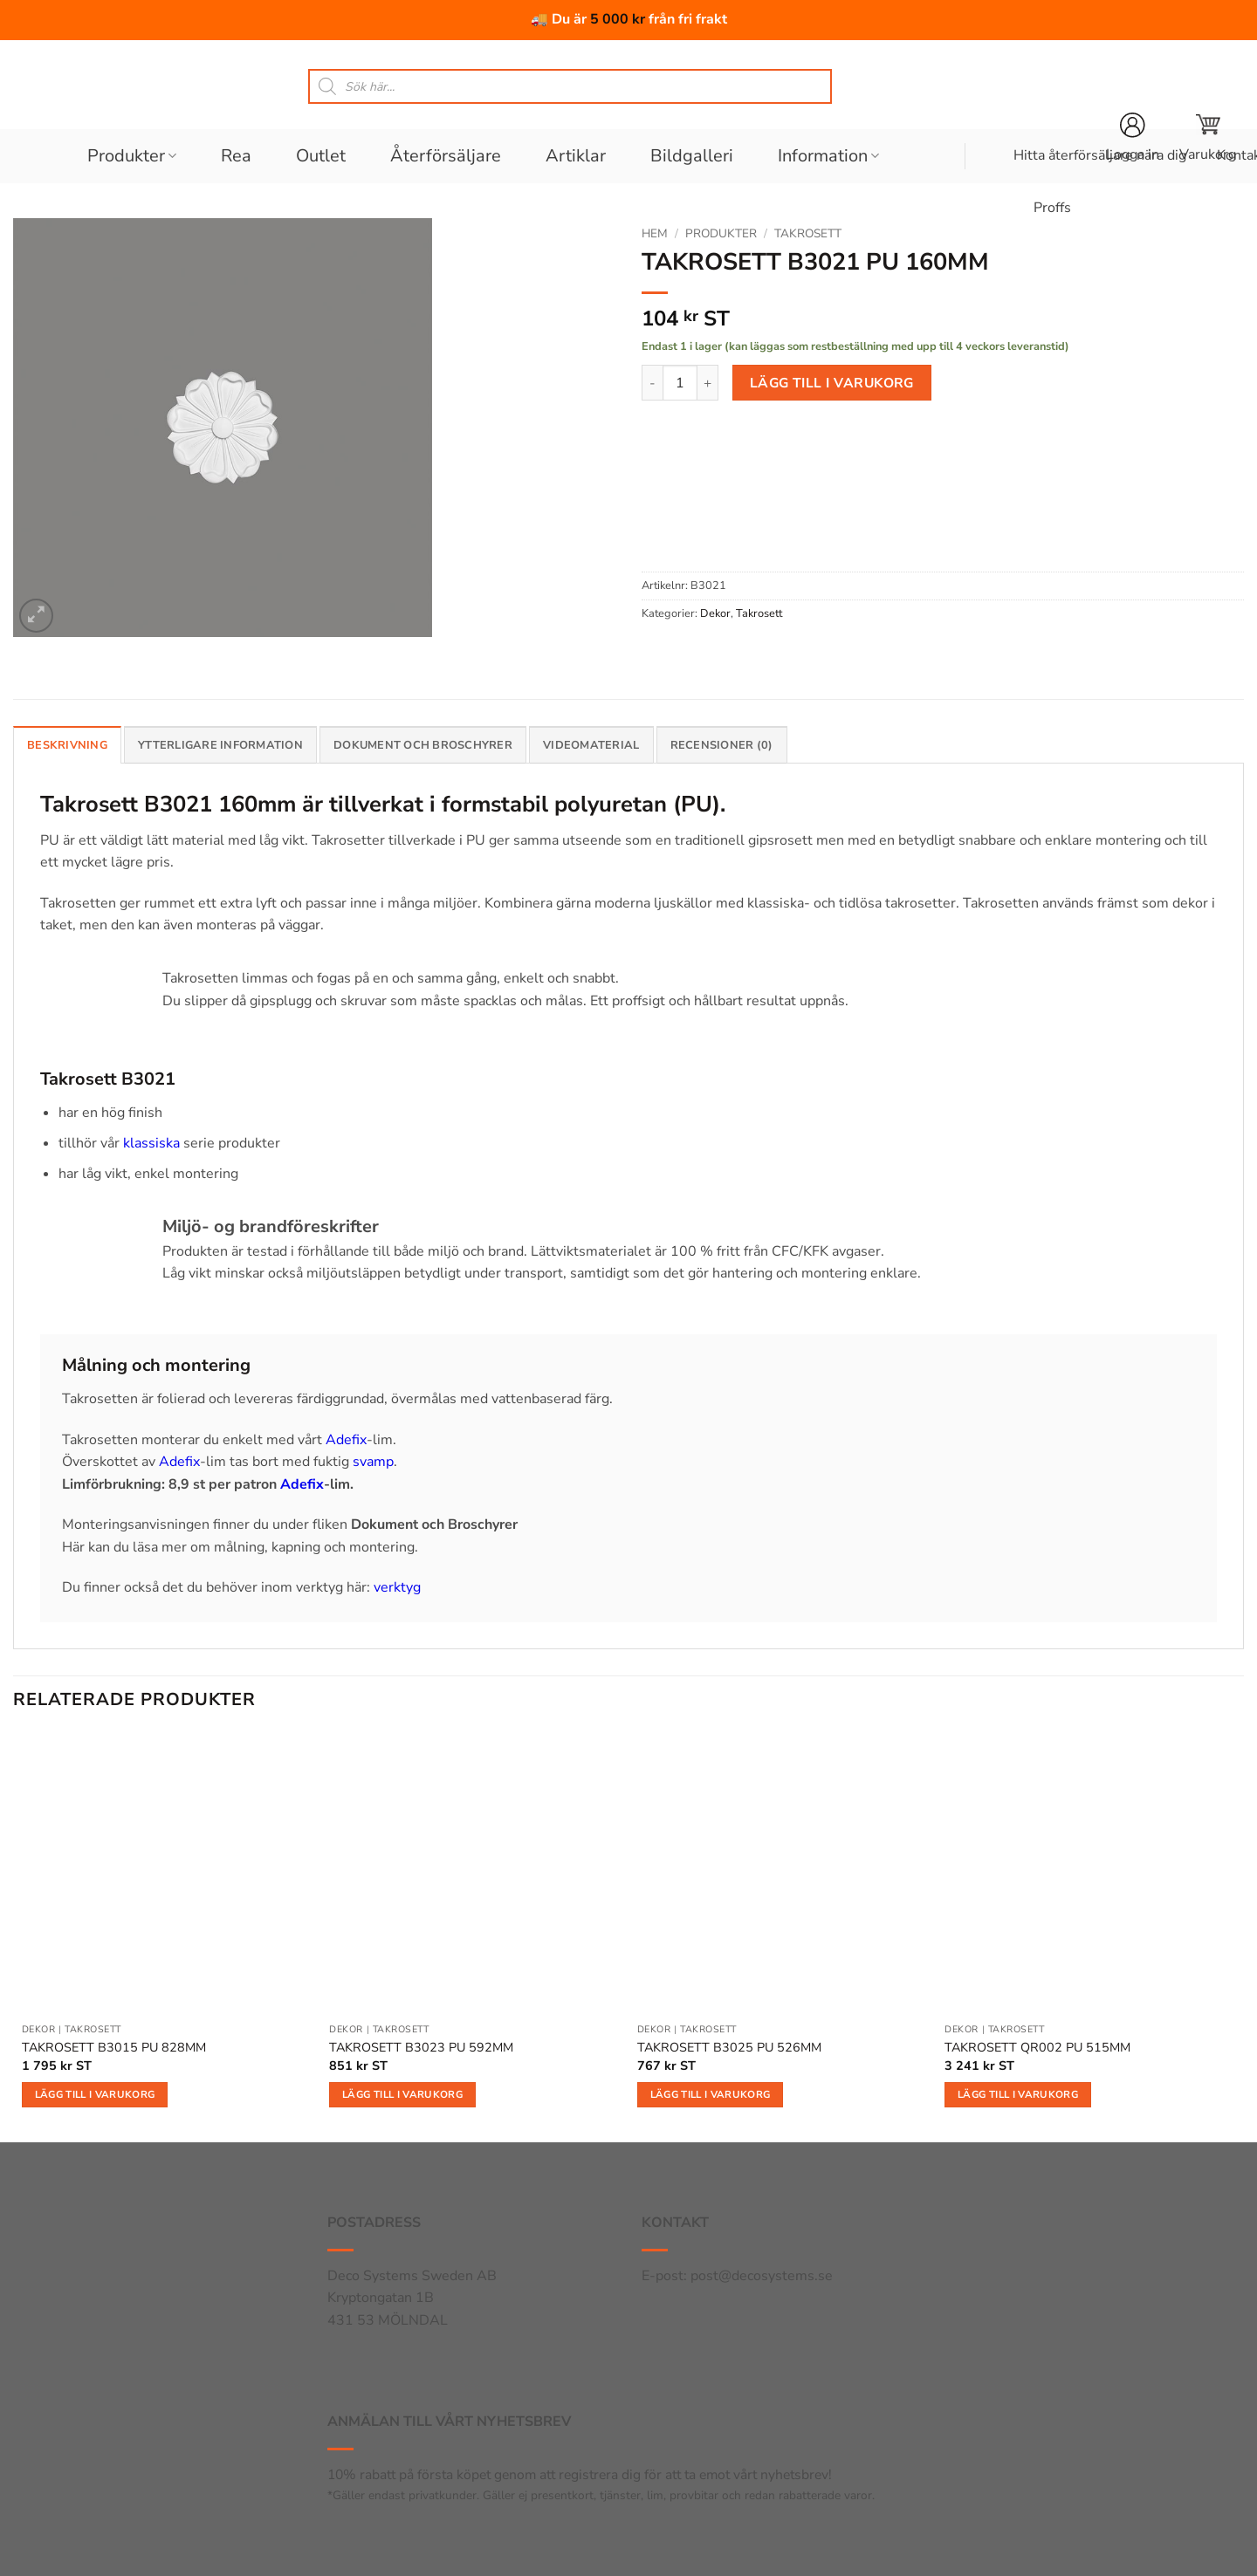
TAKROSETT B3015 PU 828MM (114, 2047)
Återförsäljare (445, 156)
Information (828, 156)
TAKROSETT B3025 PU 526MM (729, 2047)
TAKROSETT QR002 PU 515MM (1037, 2047)
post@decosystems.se (761, 2275)
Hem (655, 233)
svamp (373, 1461)
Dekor (715, 613)
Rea (236, 156)
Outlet (321, 156)
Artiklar (576, 156)
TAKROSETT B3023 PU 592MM (421, 2047)
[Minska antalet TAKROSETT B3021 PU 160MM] (652, 382)
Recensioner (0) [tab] (721, 745)
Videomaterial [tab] (591, 745)
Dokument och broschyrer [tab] (422, 745)
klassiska (151, 1143)
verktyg (397, 1587)
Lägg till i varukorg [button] (95, 2094)
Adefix (346, 1439)
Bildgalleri (691, 156)
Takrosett (807, 233)
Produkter (131, 156)
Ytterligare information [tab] (220, 745)
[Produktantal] (680, 382)
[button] (1207, 138)
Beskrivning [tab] (67, 745)
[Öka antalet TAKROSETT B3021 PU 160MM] (707, 382)
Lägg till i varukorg (832, 382)
